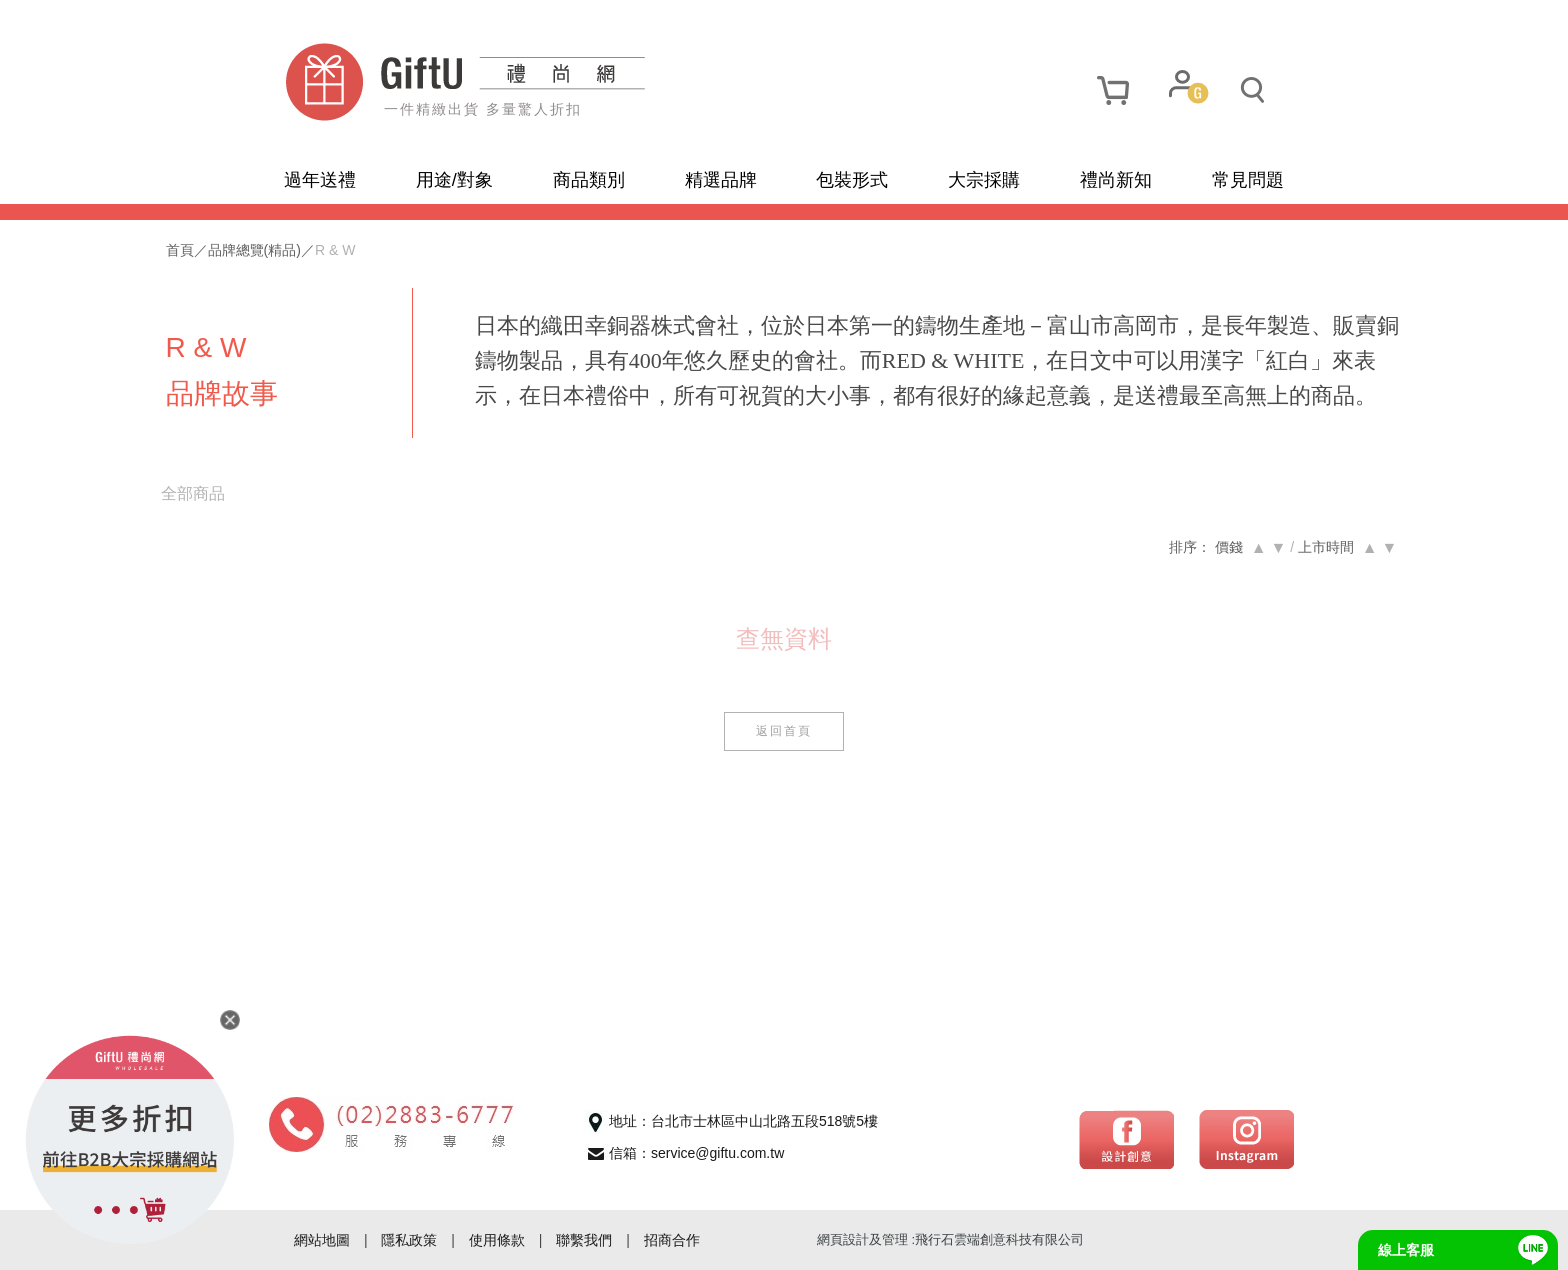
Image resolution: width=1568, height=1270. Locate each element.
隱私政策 (409, 1240)
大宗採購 (984, 180)
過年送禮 (320, 180)
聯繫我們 (584, 1240)
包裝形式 (852, 180)
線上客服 (1406, 1250)
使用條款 (497, 1240)
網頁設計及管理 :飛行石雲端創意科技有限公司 (950, 1239)
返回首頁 (784, 766)
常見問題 (1248, 180)
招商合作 (672, 1240)
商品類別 (589, 180)
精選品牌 (721, 180)
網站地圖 (322, 1240)
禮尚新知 (1116, 180)
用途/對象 (454, 180)
